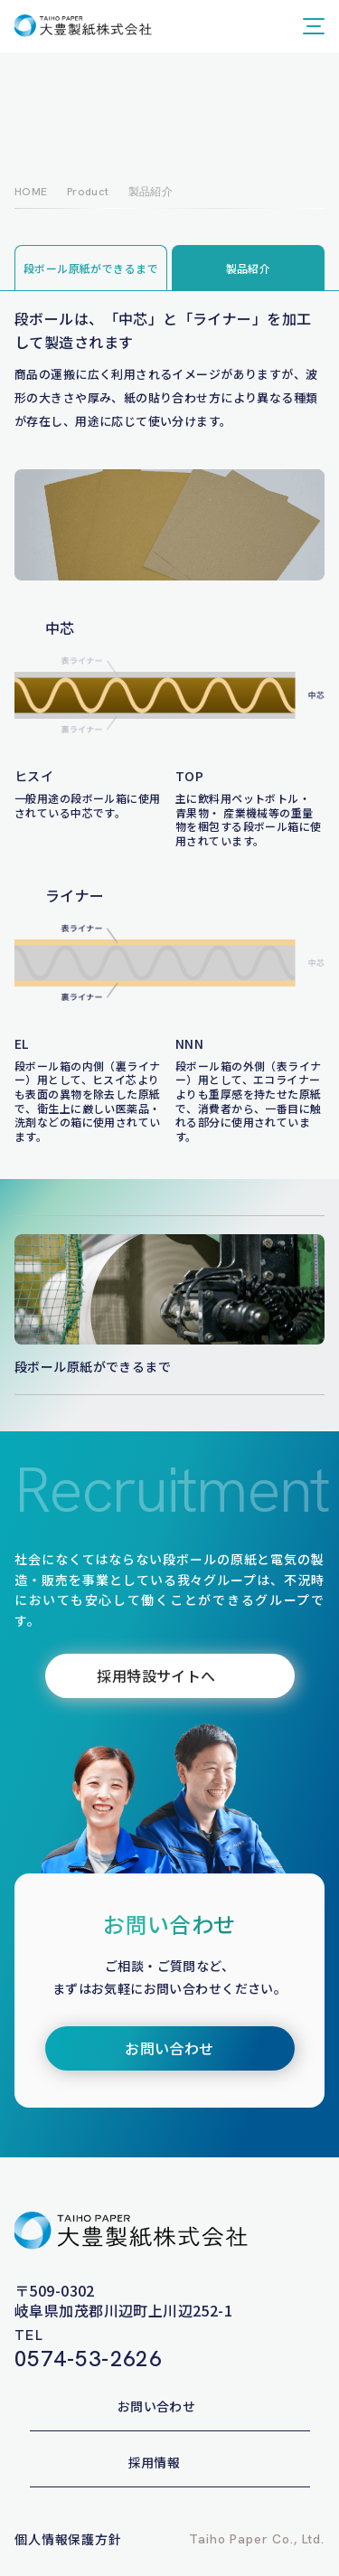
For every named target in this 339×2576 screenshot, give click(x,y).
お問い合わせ (157, 2406)
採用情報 (154, 2462)
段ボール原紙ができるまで (91, 268)
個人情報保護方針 (68, 2539)
